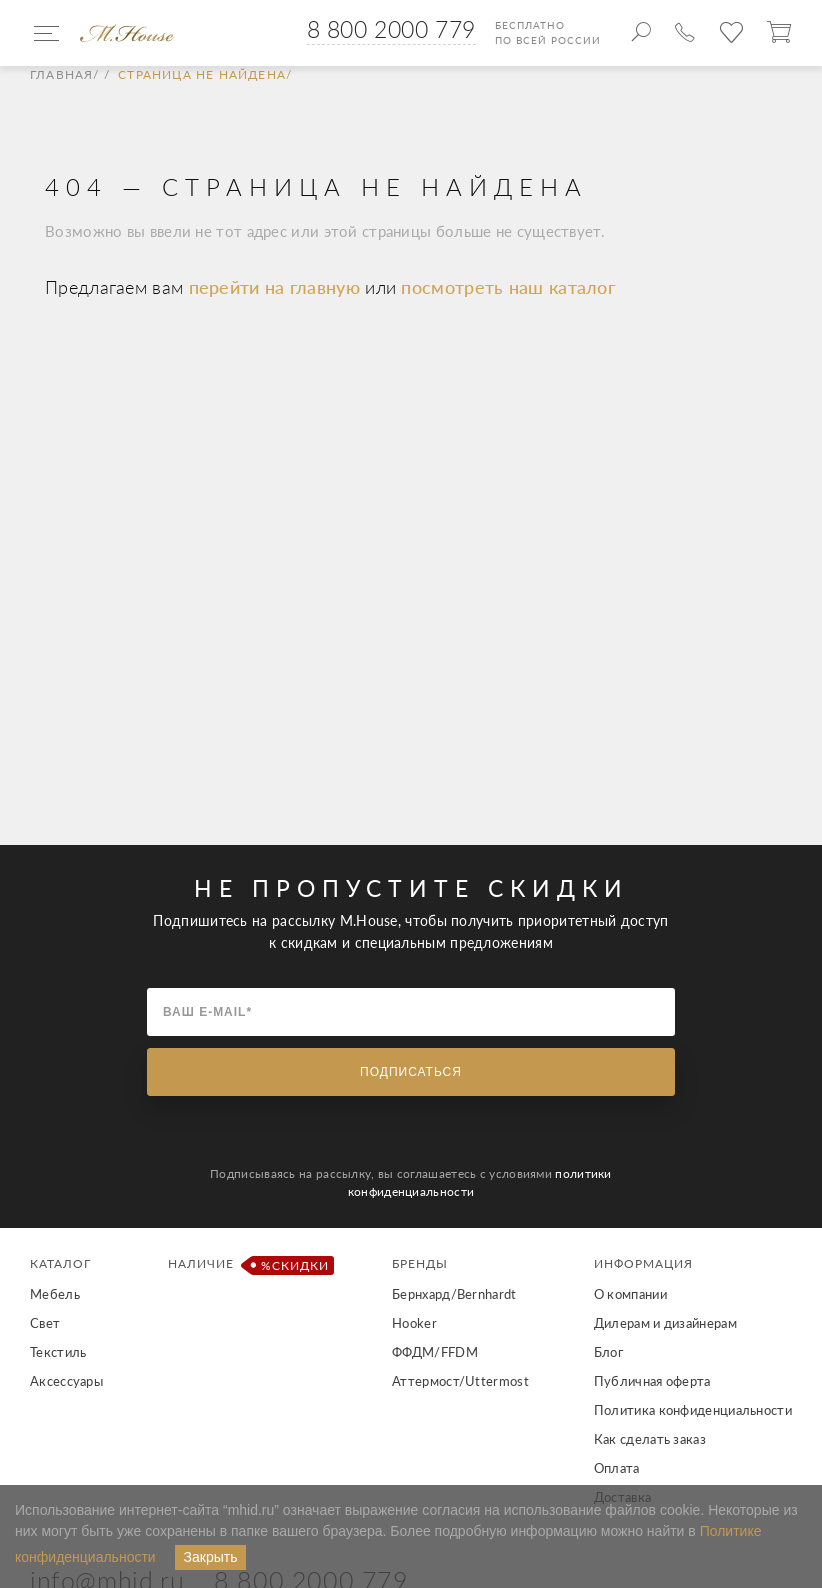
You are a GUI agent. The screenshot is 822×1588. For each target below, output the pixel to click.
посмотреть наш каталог (508, 287)
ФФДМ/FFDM (435, 1352)
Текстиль (58, 1352)
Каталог (60, 1263)
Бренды (420, 1263)
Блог (608, 1352)
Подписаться (411, 1072)
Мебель (55, 1294)
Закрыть (211, 1557)
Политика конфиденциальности (693, 1410)
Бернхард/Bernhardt (454, 1294)
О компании (630, 1294)
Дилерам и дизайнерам (665, 1323)
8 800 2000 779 (391, 29)
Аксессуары (66, 1381)
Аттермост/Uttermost (460, 1381)
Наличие (247, 1265)
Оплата (617, 1468)
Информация (643, 1263)
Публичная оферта (652, 1381)
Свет (45, 1323)
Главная (61, 75)
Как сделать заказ (650, 1439)
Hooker (414, 1323)
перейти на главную (277, 287)
